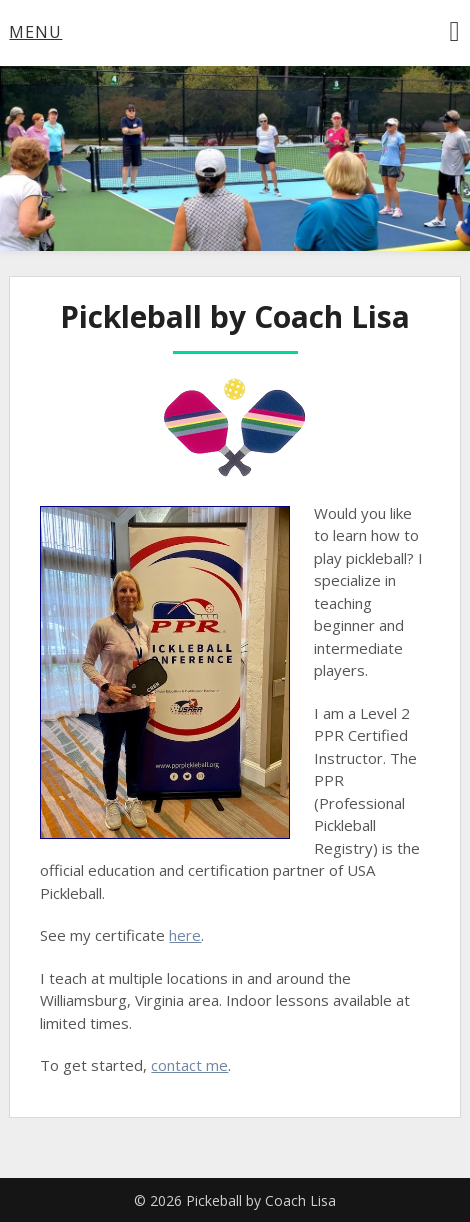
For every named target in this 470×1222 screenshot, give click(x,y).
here (185, 935)
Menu (35, 32)
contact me (189, 1065)
